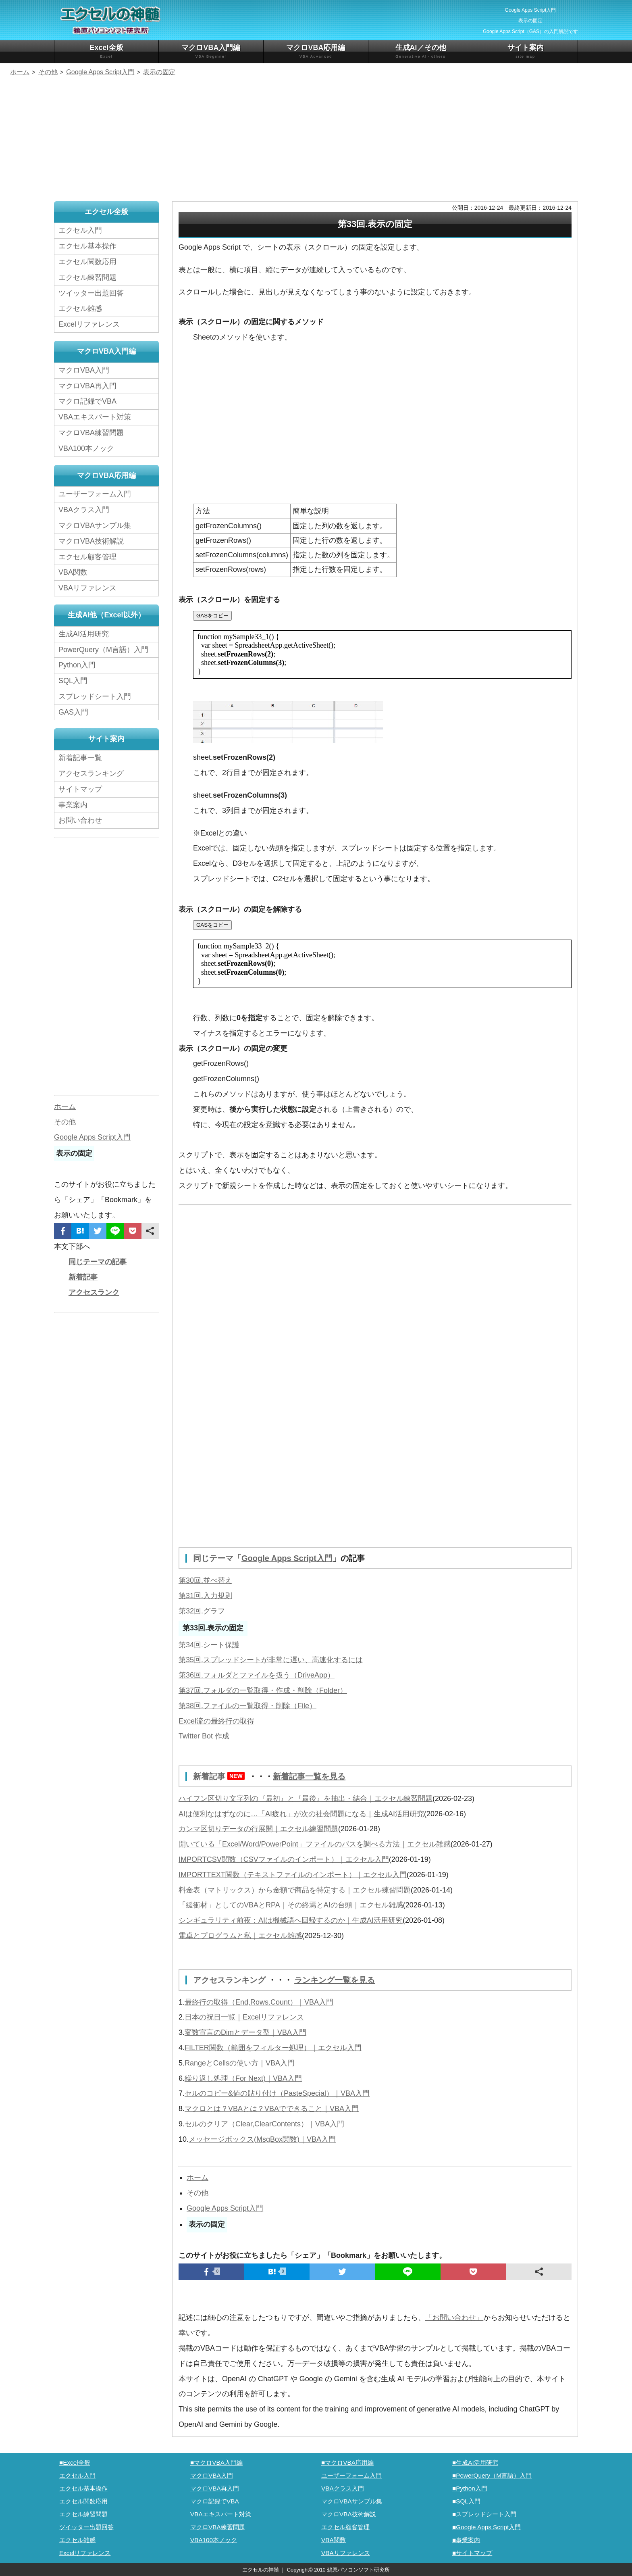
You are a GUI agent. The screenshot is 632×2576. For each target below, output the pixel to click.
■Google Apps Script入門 (486, 2527)
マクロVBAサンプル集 (94, 525)
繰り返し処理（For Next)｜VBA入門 (243, 2078)
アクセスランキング (230, 1980)
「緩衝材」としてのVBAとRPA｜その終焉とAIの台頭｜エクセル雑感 (291, 1905)
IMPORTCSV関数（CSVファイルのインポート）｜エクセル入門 (284, 1859)
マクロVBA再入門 (87, 386)
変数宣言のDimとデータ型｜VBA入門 (245, 2032)
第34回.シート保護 (209, 1645)
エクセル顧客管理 (87, 557)
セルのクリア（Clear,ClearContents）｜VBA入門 (264, 2124)
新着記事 (221, 1776)
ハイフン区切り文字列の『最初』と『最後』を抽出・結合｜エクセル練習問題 (305, 1798)
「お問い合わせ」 (454, 2317)
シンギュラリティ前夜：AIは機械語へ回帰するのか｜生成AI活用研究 (291, 1920)
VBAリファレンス (87, 588)
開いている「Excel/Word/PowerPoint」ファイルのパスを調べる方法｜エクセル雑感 (315, 1844)
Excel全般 (106, 51)
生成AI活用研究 (83, 634)
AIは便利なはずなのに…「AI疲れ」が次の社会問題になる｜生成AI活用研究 (301, 1814)
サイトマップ (80, 789)
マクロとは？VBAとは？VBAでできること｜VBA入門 (272, 2109)
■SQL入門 (466, 2501)
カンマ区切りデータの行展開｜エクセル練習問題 (258, 1829)
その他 (197, 2193)
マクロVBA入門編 (211, 51)
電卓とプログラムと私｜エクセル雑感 (240, 1936)
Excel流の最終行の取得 (216, 1721)
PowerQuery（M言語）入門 (103, 650)
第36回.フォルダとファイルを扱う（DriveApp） (257, 1675)
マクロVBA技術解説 (91, 541)
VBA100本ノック (86, 448)
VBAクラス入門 (83, 510)
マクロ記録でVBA (87, 401)
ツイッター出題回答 (91, 293)
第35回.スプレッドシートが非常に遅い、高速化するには (271, 1660)
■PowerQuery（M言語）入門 (492, 2475)
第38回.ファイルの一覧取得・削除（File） (247, 1706)
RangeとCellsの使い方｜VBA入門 (240, 2063)
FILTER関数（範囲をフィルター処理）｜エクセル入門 (273, 2048)
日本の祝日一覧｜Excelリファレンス (244, 2017)
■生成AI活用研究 (475, 2462)
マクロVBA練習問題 (91, 433)
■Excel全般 (74, 2462)
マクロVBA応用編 (316, 51)
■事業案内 (466, 2539)
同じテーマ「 (217, 1558)
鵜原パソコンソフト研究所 (358, 2570)
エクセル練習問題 (87, 277)
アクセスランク (94, 1292)
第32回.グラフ (202, 1611)
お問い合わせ (82, 820)
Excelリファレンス (89, 324)
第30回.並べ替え (205, 1580)
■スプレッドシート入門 (484, 2514)
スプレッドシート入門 (94, 696)
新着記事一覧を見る (309, 1776)
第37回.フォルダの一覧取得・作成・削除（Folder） (263, 1690)
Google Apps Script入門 (287, 1558)
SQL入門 (72, 681)
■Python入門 (469, 2488)
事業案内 (72, 805)
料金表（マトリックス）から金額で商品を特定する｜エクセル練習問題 (295, 1890)
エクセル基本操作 (87, 246)
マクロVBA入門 (83, 370)
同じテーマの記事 (98, 1262)
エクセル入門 (80, 230)
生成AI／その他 (420, 51)
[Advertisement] (316, 139)
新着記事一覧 (80, 758)
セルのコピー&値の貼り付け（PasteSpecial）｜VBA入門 (277, 2093)
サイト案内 (525, 51)
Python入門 (77, 665)
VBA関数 (72, 572)
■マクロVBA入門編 (216, 2462)
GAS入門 (73, 712)
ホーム (197, 2178)
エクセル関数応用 (87, 262)
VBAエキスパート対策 (94, 417)
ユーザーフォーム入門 (94, 494)
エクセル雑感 (80, 308)
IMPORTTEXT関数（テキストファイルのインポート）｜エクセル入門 (293, 1875)
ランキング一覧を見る (334, 1980)
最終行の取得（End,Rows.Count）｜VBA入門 (259, 2002)
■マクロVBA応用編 (347, 2462)
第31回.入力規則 (205, 1596)
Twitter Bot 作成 (204, 1736)
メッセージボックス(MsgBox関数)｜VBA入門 (262, 2139)
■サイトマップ (472, 2552)
